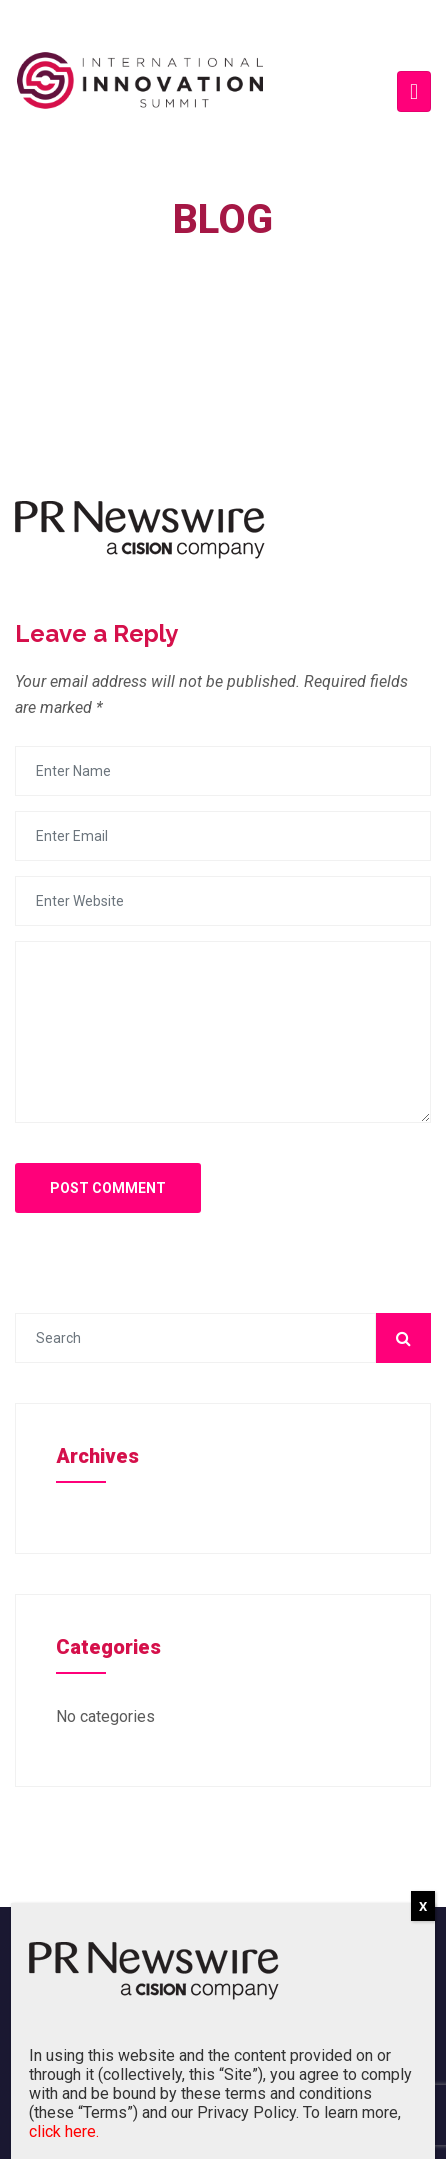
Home (208, 272)
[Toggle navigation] (414, 91)
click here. (64, 2131)
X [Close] (423, 1906)
